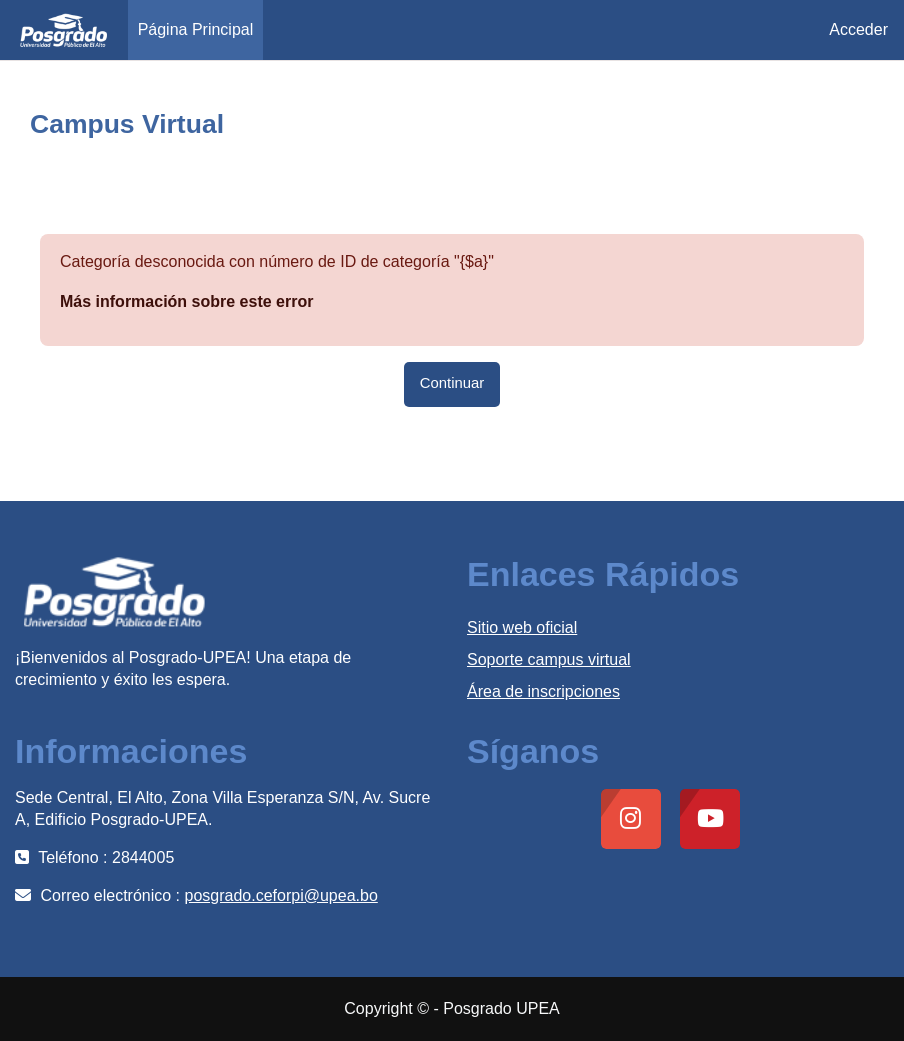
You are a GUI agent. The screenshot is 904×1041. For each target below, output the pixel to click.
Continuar (452, 383)
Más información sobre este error (186, 301)
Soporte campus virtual (549, 659)
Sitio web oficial (522, 627)
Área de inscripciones (543, 691)
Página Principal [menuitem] (196, 29)
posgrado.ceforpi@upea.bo (281, 895)
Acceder (858, 29)
